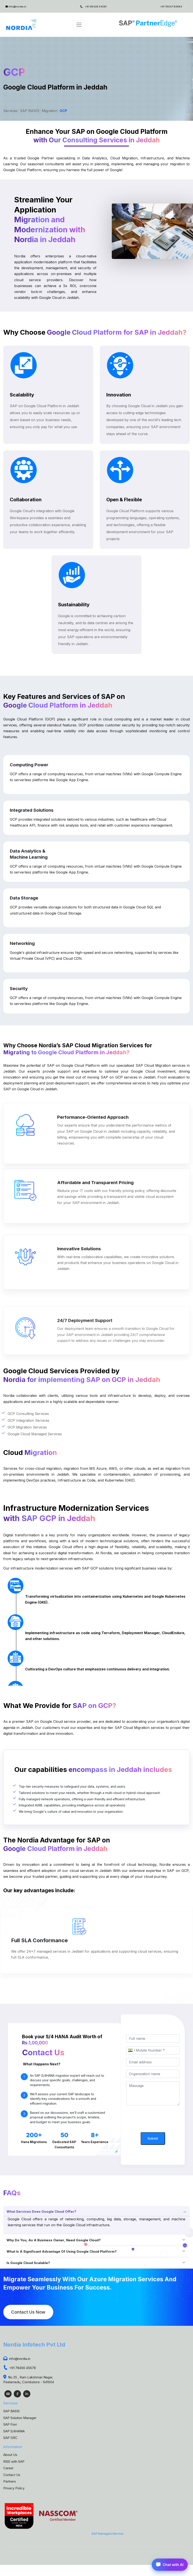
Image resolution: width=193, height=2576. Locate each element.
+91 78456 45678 (19, 2357)
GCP (63, 111)
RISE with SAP (13, 2451)
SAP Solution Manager (19, 2407)
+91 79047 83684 (168, 6)
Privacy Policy (13, 2478)
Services (10, 111)
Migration (49, 111)
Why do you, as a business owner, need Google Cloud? (54, 2230)
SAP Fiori (10, 2414)
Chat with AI (169, 2564)
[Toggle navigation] (81, 25)
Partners (9, 2471)
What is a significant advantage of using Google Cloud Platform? (62, 2241)
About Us (10, 2444)
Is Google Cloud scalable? (28, 2252)
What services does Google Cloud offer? (41, 2201)
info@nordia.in (18, 6)
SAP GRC (10, 2427)
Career (8, 2458)
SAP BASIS (29, 111)
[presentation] (159, 2109)
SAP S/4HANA (14, 2421)
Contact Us (11, 2464)
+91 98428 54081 (93, 6)
